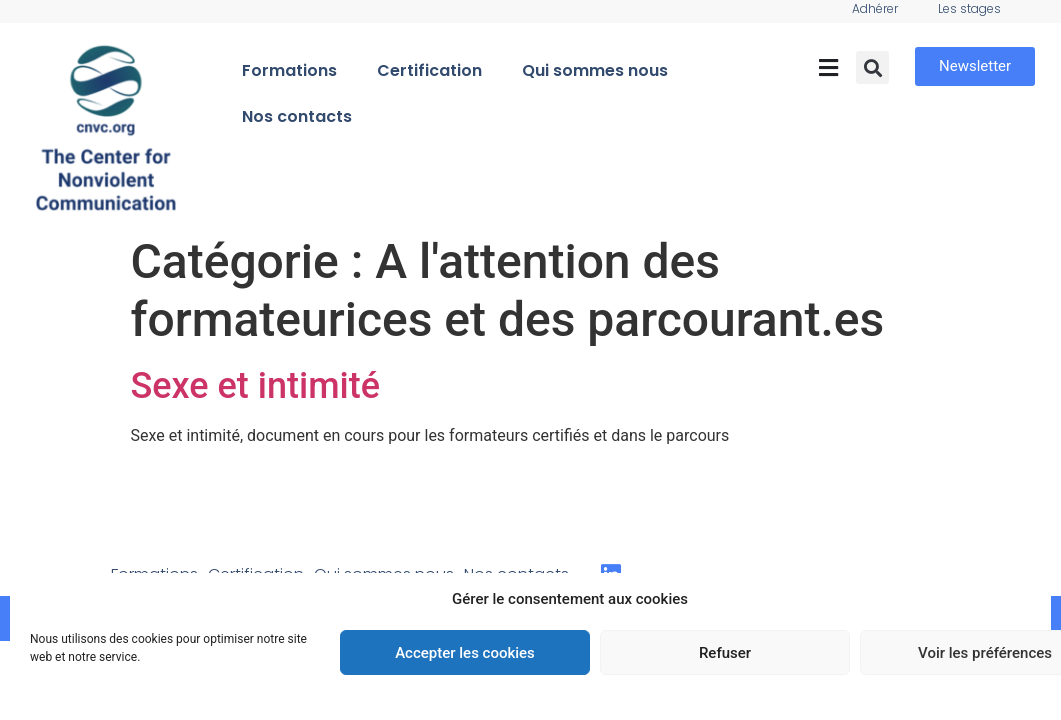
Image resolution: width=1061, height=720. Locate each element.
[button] (829, 68)
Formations (289, 70)
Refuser (725, 653)
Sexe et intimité (255, 386)
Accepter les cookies (465, 653)
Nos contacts (297, 116)
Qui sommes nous (595, 70)
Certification (429, 70)
